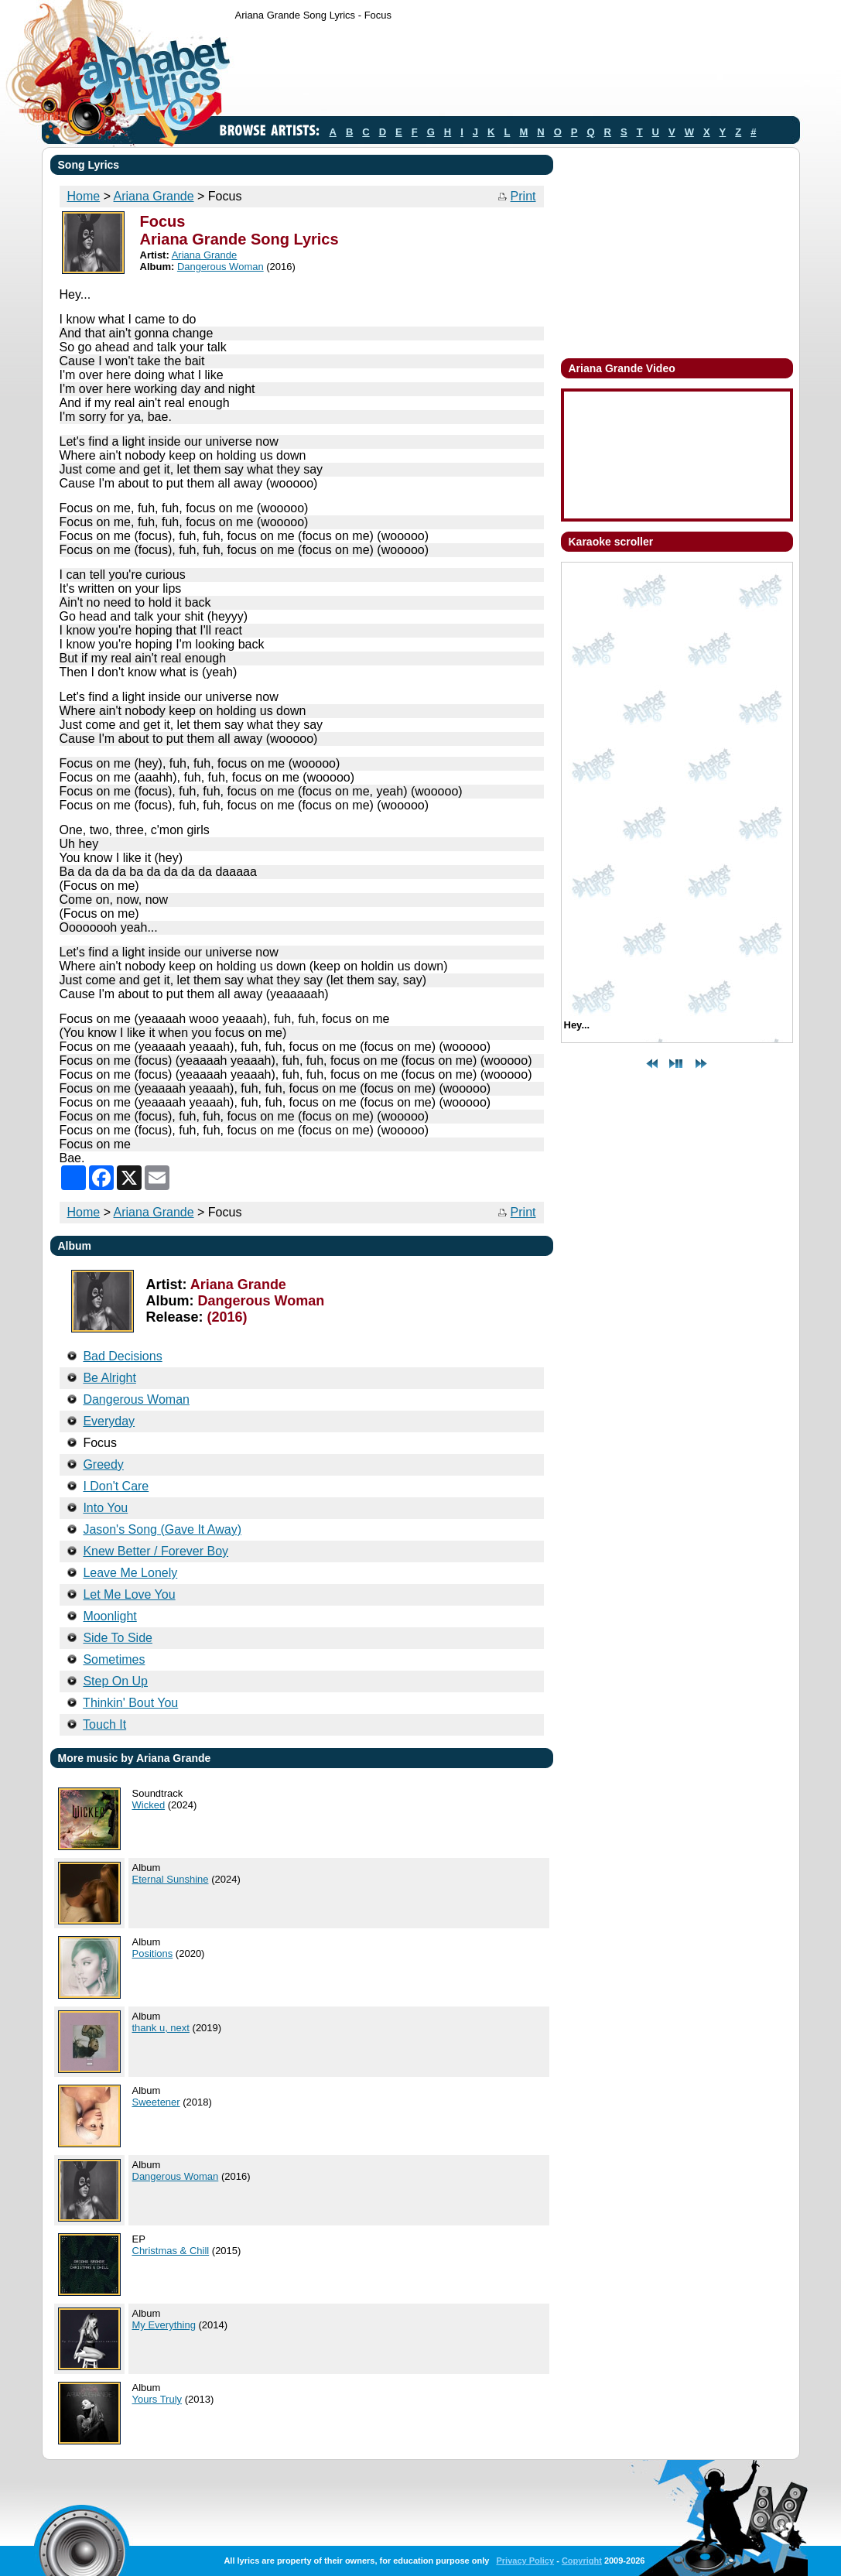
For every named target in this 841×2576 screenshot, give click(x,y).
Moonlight (109, 1616)
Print (523, 196)
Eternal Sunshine (170, 1879)
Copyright (582, 2560)
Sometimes (114, 1659)
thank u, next (161, 2028)
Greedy (103, 1464)
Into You (105, 1507)
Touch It (104, 1724)
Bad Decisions (122, 1356)
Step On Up (115, 1681)
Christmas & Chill (171, 2250)
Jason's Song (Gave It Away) (162, 1529)
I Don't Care (116, 1486)
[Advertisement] (516, 72)
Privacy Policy (525, 2560)
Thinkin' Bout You (130, 1702)
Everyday (109, 1421)
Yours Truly (157, 2399)
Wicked (149, 1805)
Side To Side (117, 1637)
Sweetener (156, 2102)
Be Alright (109, 1377)
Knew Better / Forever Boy (155, 1551)
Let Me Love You (129, 1594)
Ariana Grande (154, 196)
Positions (152, 1953)
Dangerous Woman (220, 266)
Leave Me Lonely (130, 1572)
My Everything (164, 2325)
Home (84, 196)
